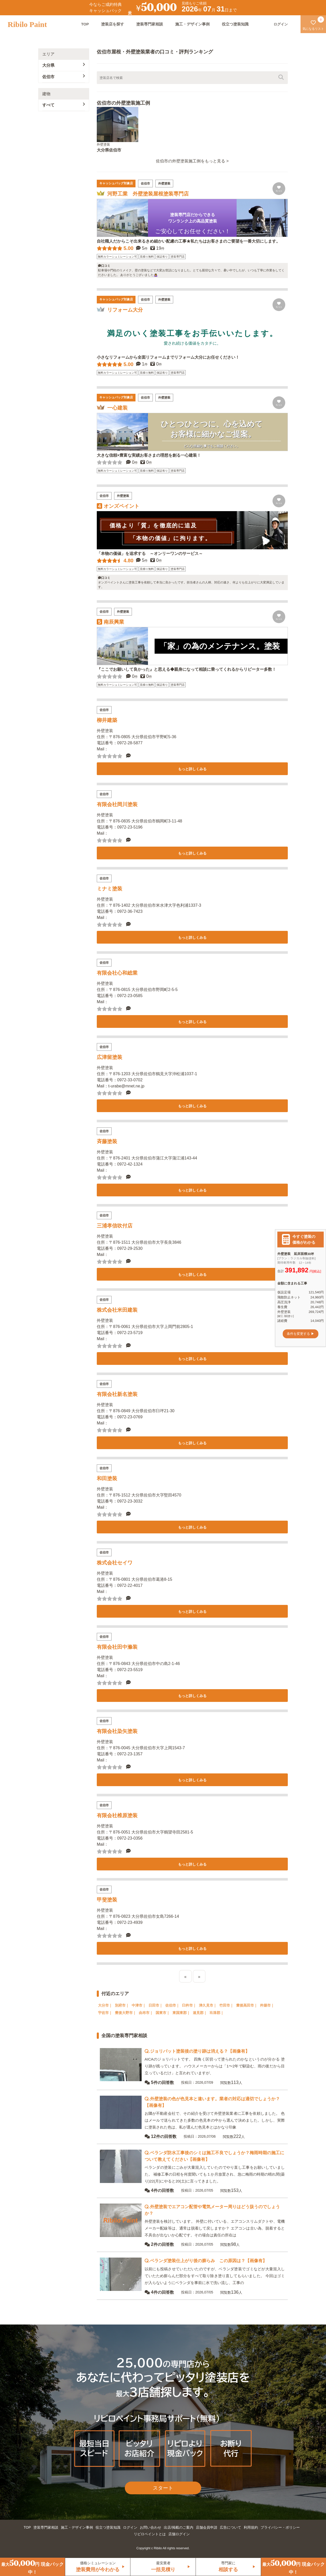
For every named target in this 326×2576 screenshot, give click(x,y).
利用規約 (251, 2527)
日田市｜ (155, 2005)
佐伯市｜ (172, 2005)
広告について (230, 2527)
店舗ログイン (179, 2534)
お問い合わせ (150, 2527)
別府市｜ (122, 2005)
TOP (85, 24)
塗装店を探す (112, 24)
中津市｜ (139, 2005)
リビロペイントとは (150, 2534)
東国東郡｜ (181, 2013)
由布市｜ (146, 2013)
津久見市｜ (208, 2005)
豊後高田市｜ (246, 2005)
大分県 (63, 64)
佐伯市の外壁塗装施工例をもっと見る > (192, 161)
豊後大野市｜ (125, 2013)
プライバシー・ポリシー (280, 2527)
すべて (63, 104)
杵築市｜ (267, 2005)
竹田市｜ (226, 2005)
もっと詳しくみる (192, 769)
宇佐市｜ (105, 2013)
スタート (163, 2488)
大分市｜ (105, 2005)
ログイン (130, 2527)
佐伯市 (63, 76)
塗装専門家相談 (149, 24)
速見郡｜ (200, 2013)
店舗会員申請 (206, 2527)
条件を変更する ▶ (300, 1334)
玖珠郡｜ (217, 2013)
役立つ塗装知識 (235, 24)
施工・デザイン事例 (192, 24)
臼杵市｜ (189, 2005)
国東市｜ (163, 2013)
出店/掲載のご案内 (178, 2527)
